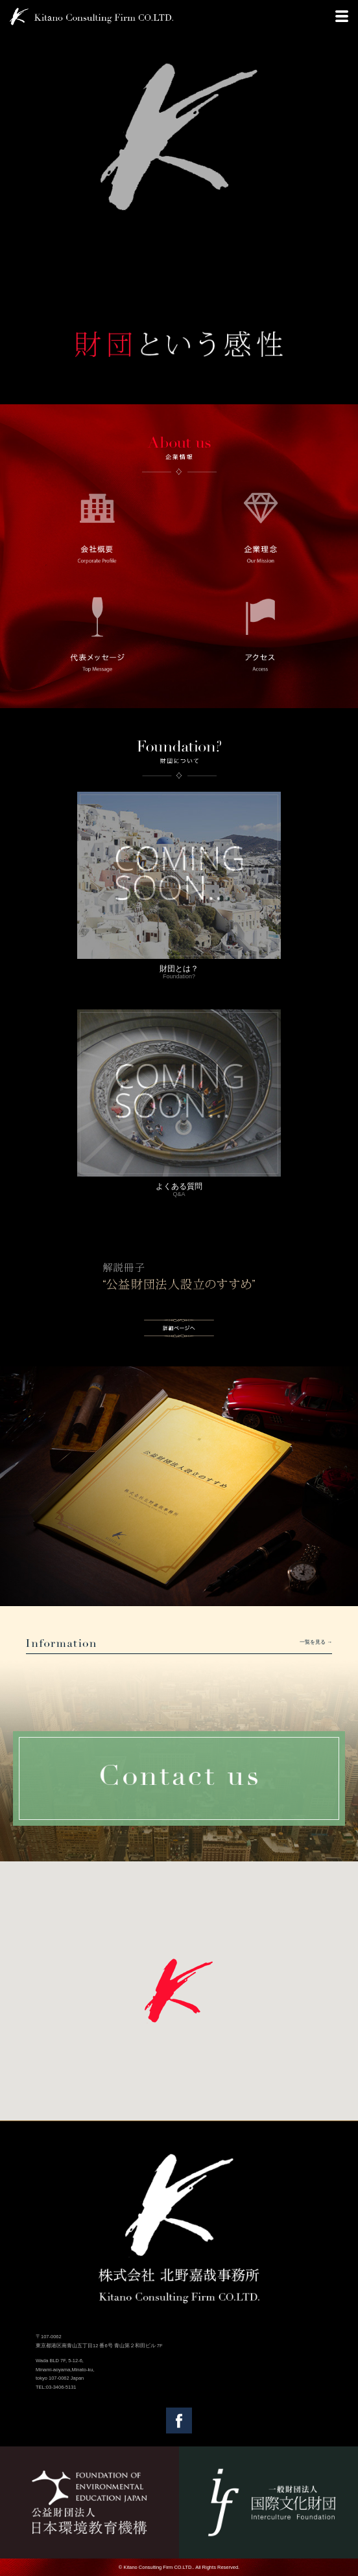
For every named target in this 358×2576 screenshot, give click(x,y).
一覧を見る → (316, 1642)
